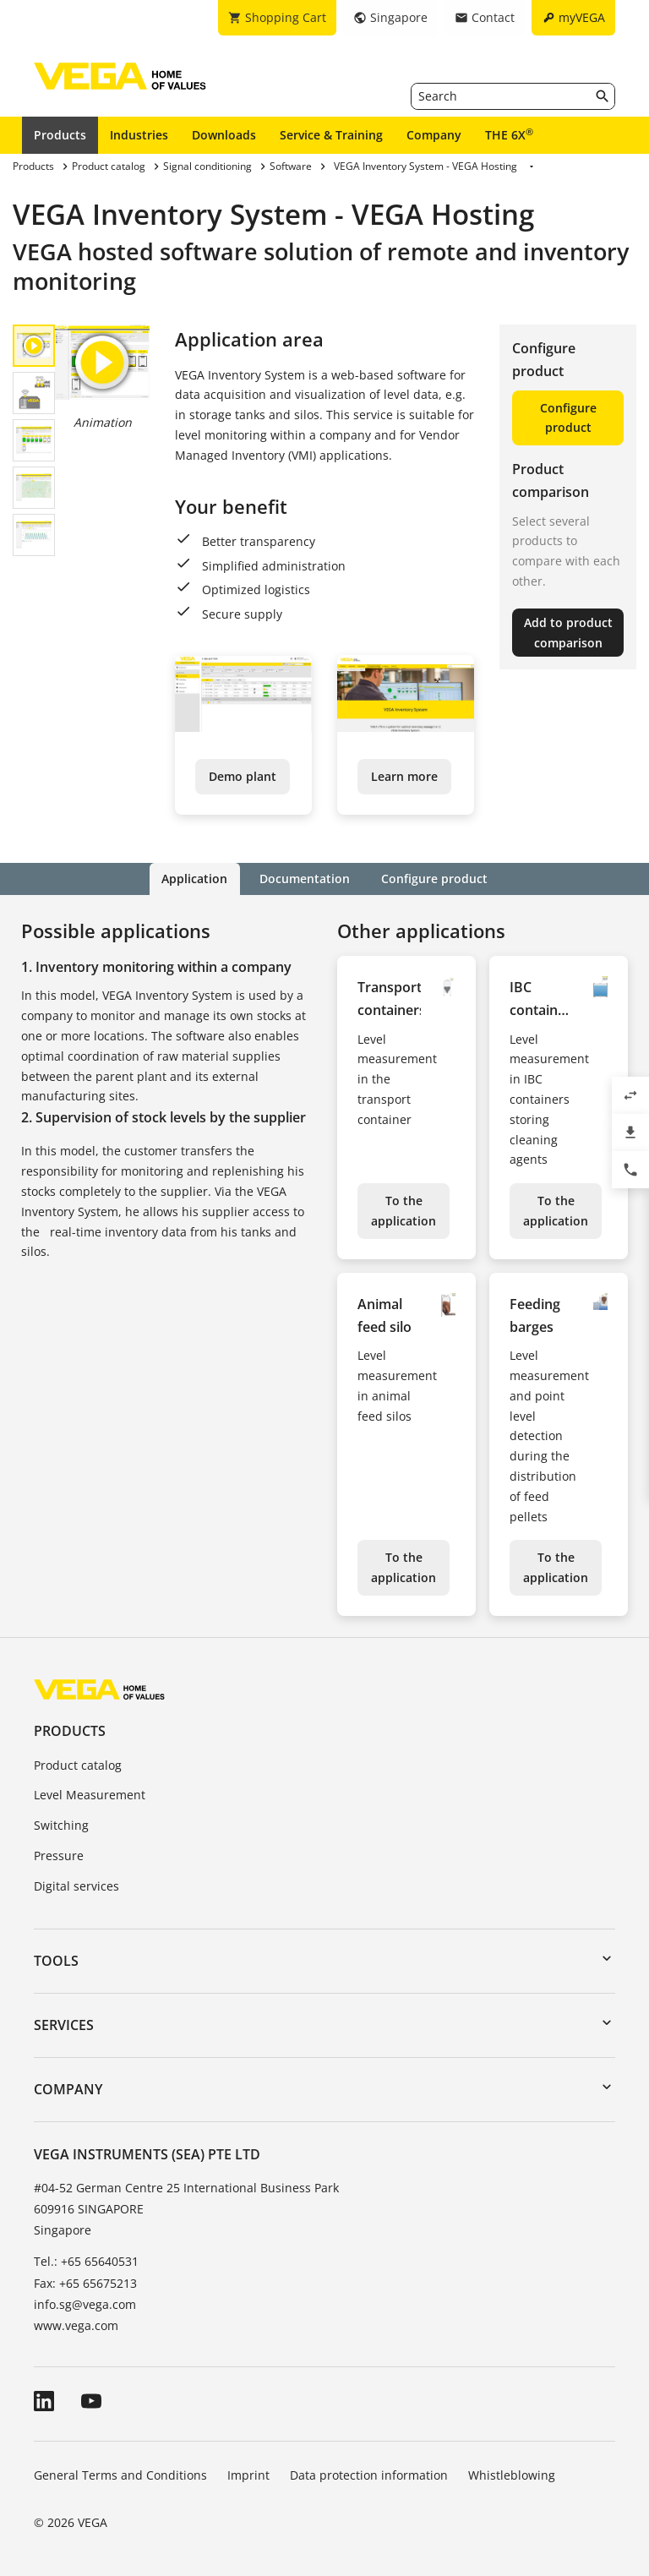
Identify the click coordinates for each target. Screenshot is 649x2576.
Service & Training (331, 135)
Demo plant (242, 776)
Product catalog (78, 1764)
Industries (139, 135)
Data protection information (369, 2475)
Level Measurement (89, 1795)
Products (60, 135)
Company (433, 135)
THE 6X (509, 134)
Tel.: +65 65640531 (86, 2261)
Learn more (404, 776)
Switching (61, 1825)
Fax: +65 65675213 (85, 2282)
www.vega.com (76, 2325)
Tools (56, 1960)
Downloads (224, 135)
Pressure (59, 1855)
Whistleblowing (511, 2475)
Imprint (248, 2475)
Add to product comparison (568, 632)
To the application (403, 1210)
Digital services (76, 1886)
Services (64, 2025)
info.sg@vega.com (85, 2304)
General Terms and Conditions (120, 2475)
